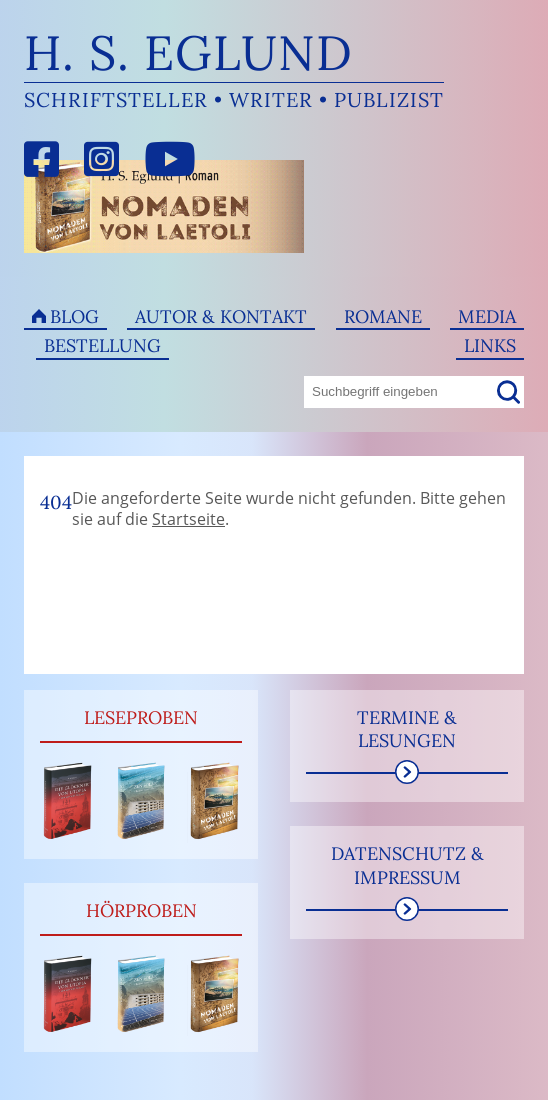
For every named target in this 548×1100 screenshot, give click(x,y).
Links (490, 345)
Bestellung (102, 345)
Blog (74, 316)
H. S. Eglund (188, 52)
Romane (383, 316)
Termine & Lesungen (407, 729)
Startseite (188, 519)
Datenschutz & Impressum (407, 865)
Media (487, 316)
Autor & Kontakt (221, 316)
